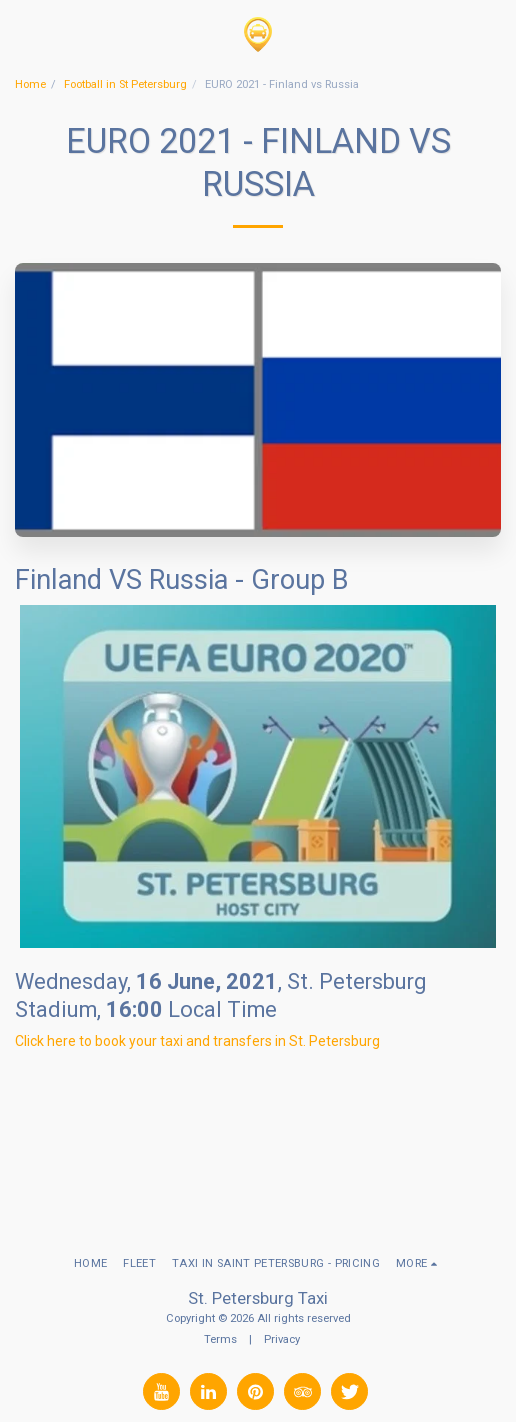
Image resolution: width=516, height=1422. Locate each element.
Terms (220, 1339)
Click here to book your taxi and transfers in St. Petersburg (197, 1041)
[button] (22, 34)
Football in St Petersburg (125, 84)
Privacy (282, 1339)
